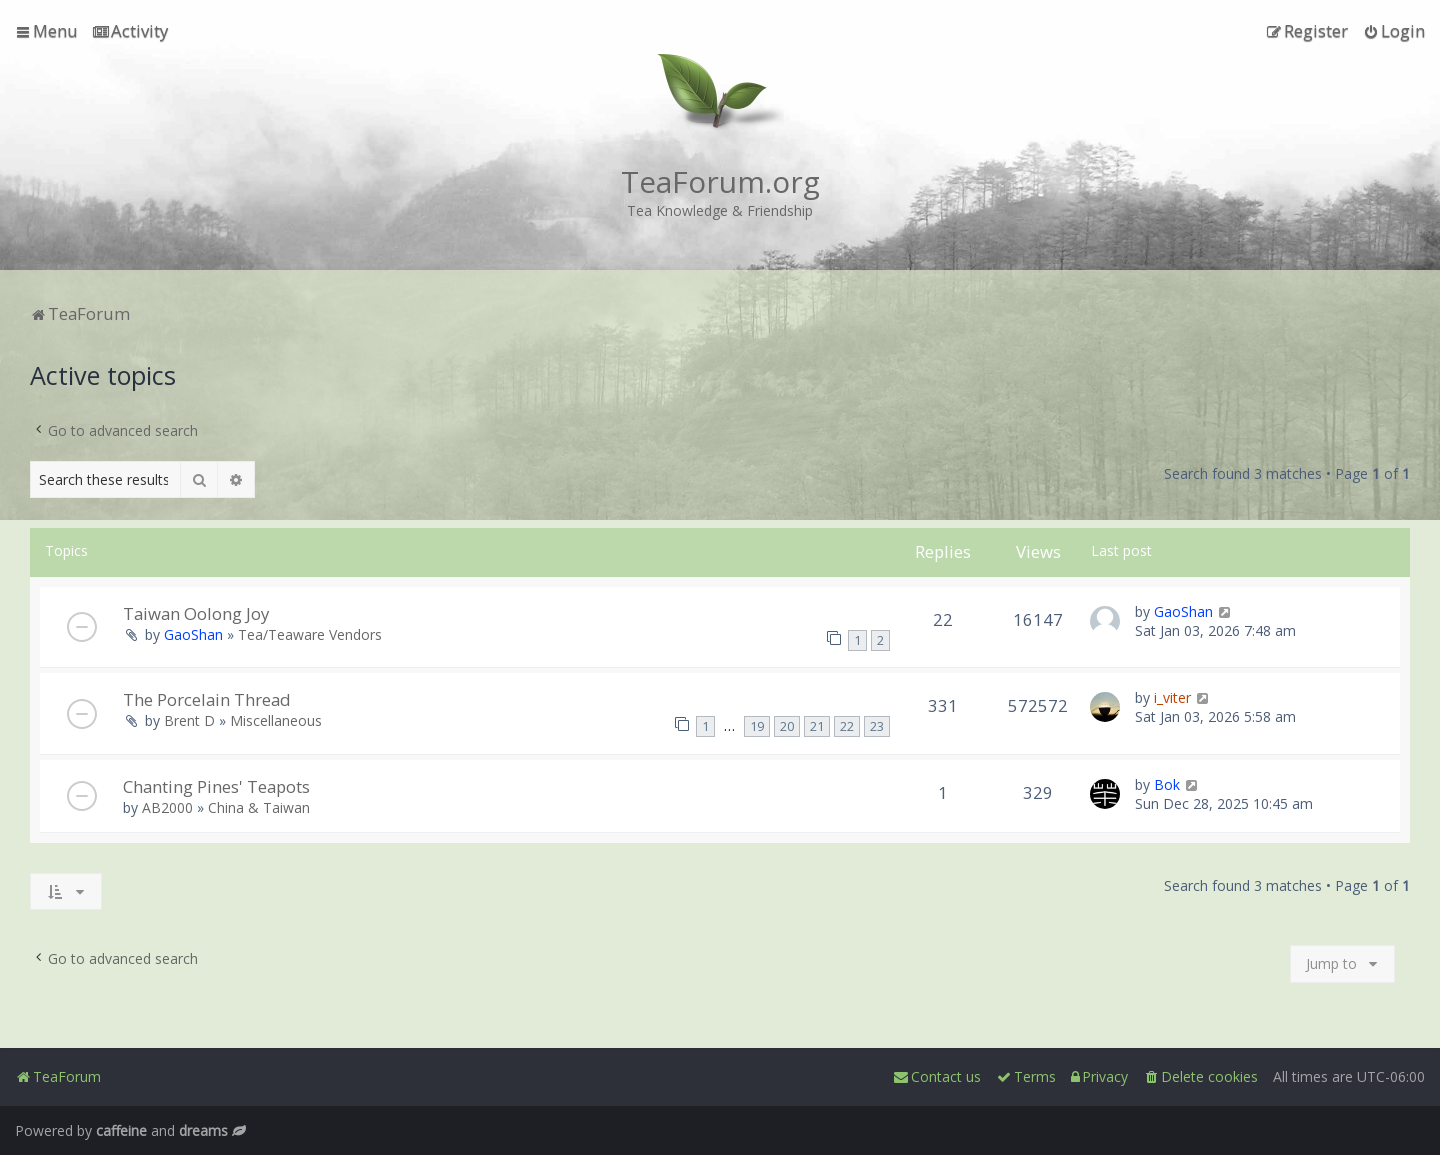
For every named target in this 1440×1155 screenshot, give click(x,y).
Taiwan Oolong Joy (196, 613)
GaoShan (193, 634)
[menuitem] (130, 31)
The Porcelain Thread (207, 699)
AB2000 (167, 807)
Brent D (189, 720)
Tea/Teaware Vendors (310, 634)
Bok (1167, 784)
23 (877, 726)
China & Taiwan (259, 807)
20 (787, 726)
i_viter (1172, 697)
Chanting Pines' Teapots (216, 786)
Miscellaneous (276, 720)
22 (847, 726)
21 (817, 726)
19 (757, 726)
